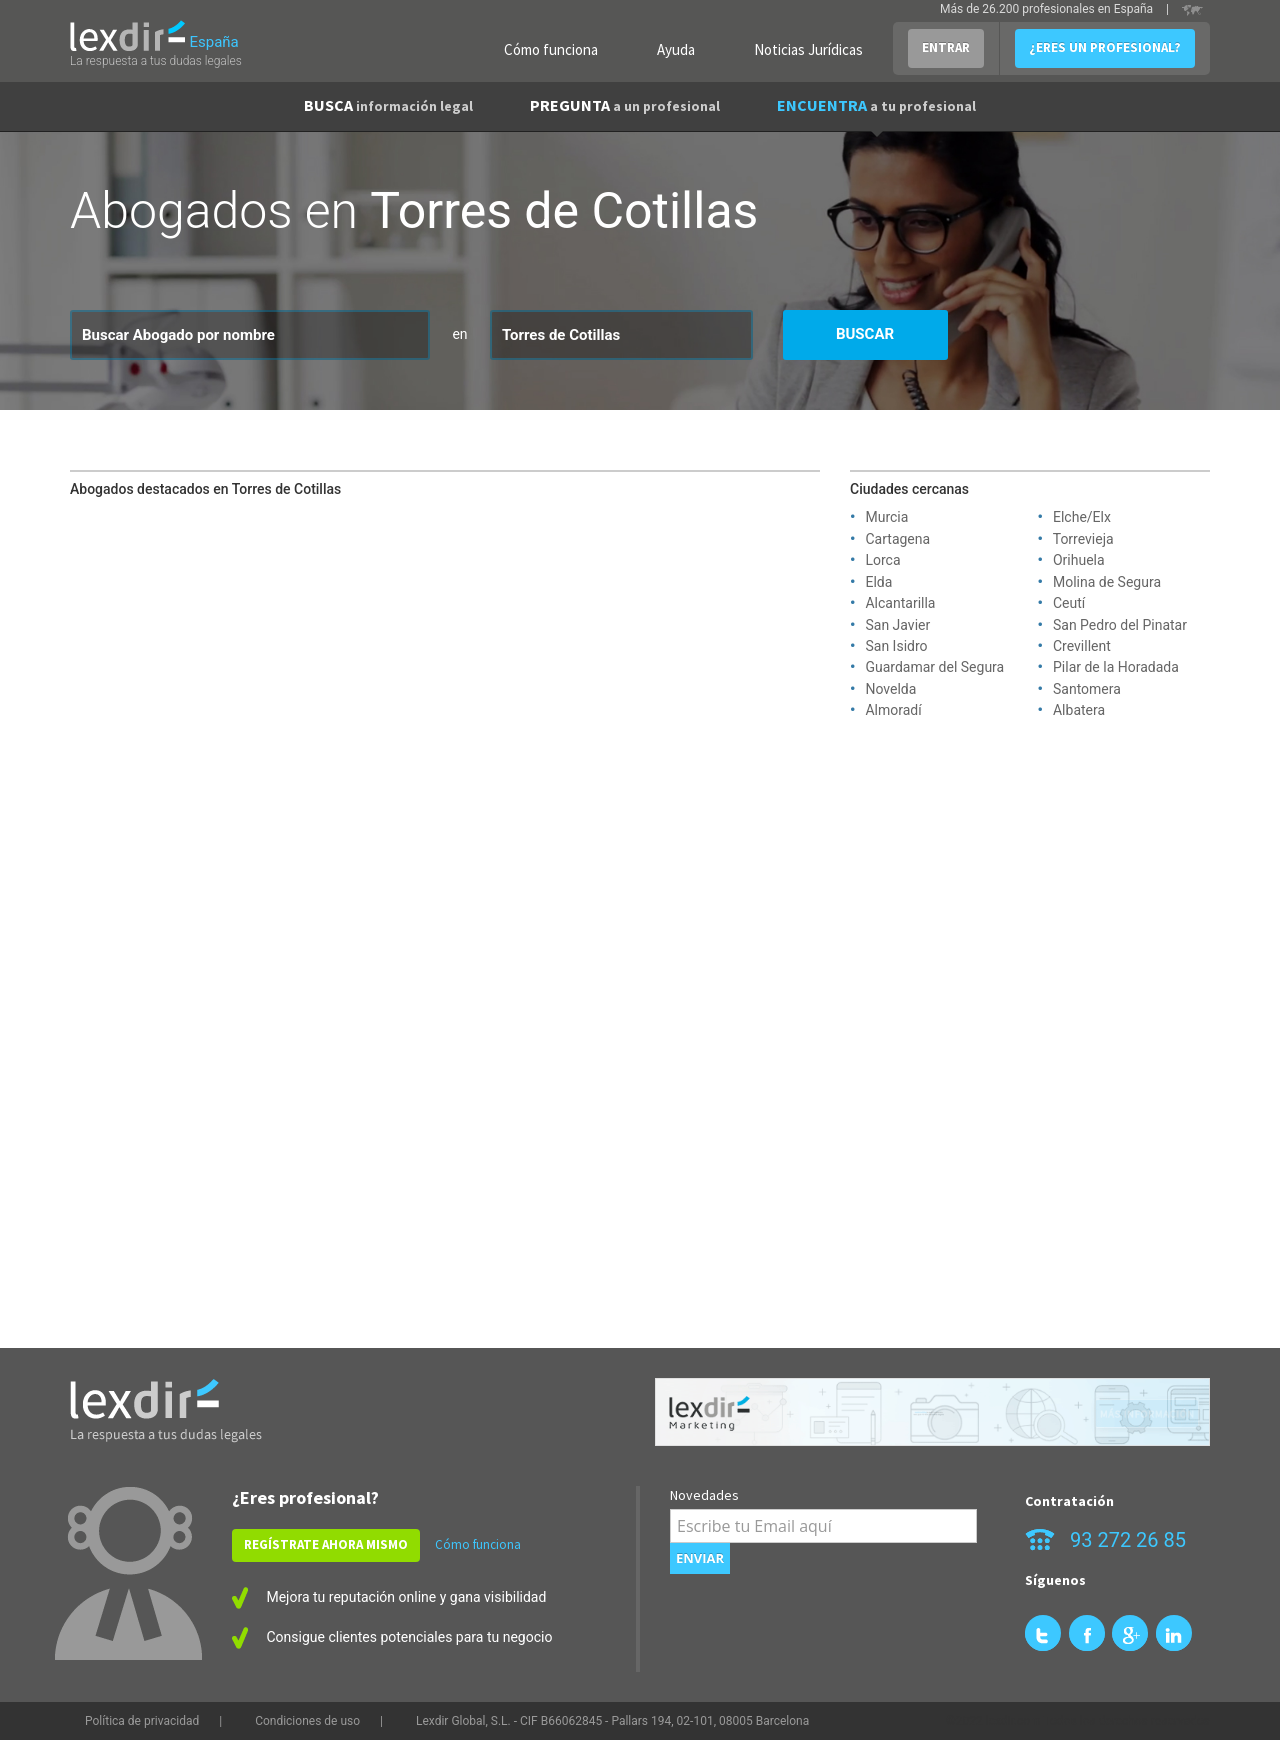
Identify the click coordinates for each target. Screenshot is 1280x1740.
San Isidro (896, 646)
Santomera (1087, 689)
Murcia (886, 517)
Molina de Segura (1107, 582)
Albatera (1079, 710)
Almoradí (893, 710)
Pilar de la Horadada (1116, 667)
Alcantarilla (900, 603)
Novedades (704, 1495)
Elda (878, 582)
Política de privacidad (142, 1721)
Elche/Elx (1082, 517)
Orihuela (1079, 560)
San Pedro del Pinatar (1120, 625)
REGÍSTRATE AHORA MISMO (326, 1544)
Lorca (882, 560)
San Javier (897, 625)
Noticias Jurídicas (808, 49)
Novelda (890, 689)
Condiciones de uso (307, 1721)
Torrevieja (1083, 539)
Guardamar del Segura (934, 667)
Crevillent (1082, 646)
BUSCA (388, 105)
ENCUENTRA (876, 105)
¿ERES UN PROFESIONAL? (1105, 47)
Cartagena (897, 539)
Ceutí (1069, 603)
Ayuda (676, 49)
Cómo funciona (551, 49)
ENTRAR (946, 47)
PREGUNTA (625, 105)
